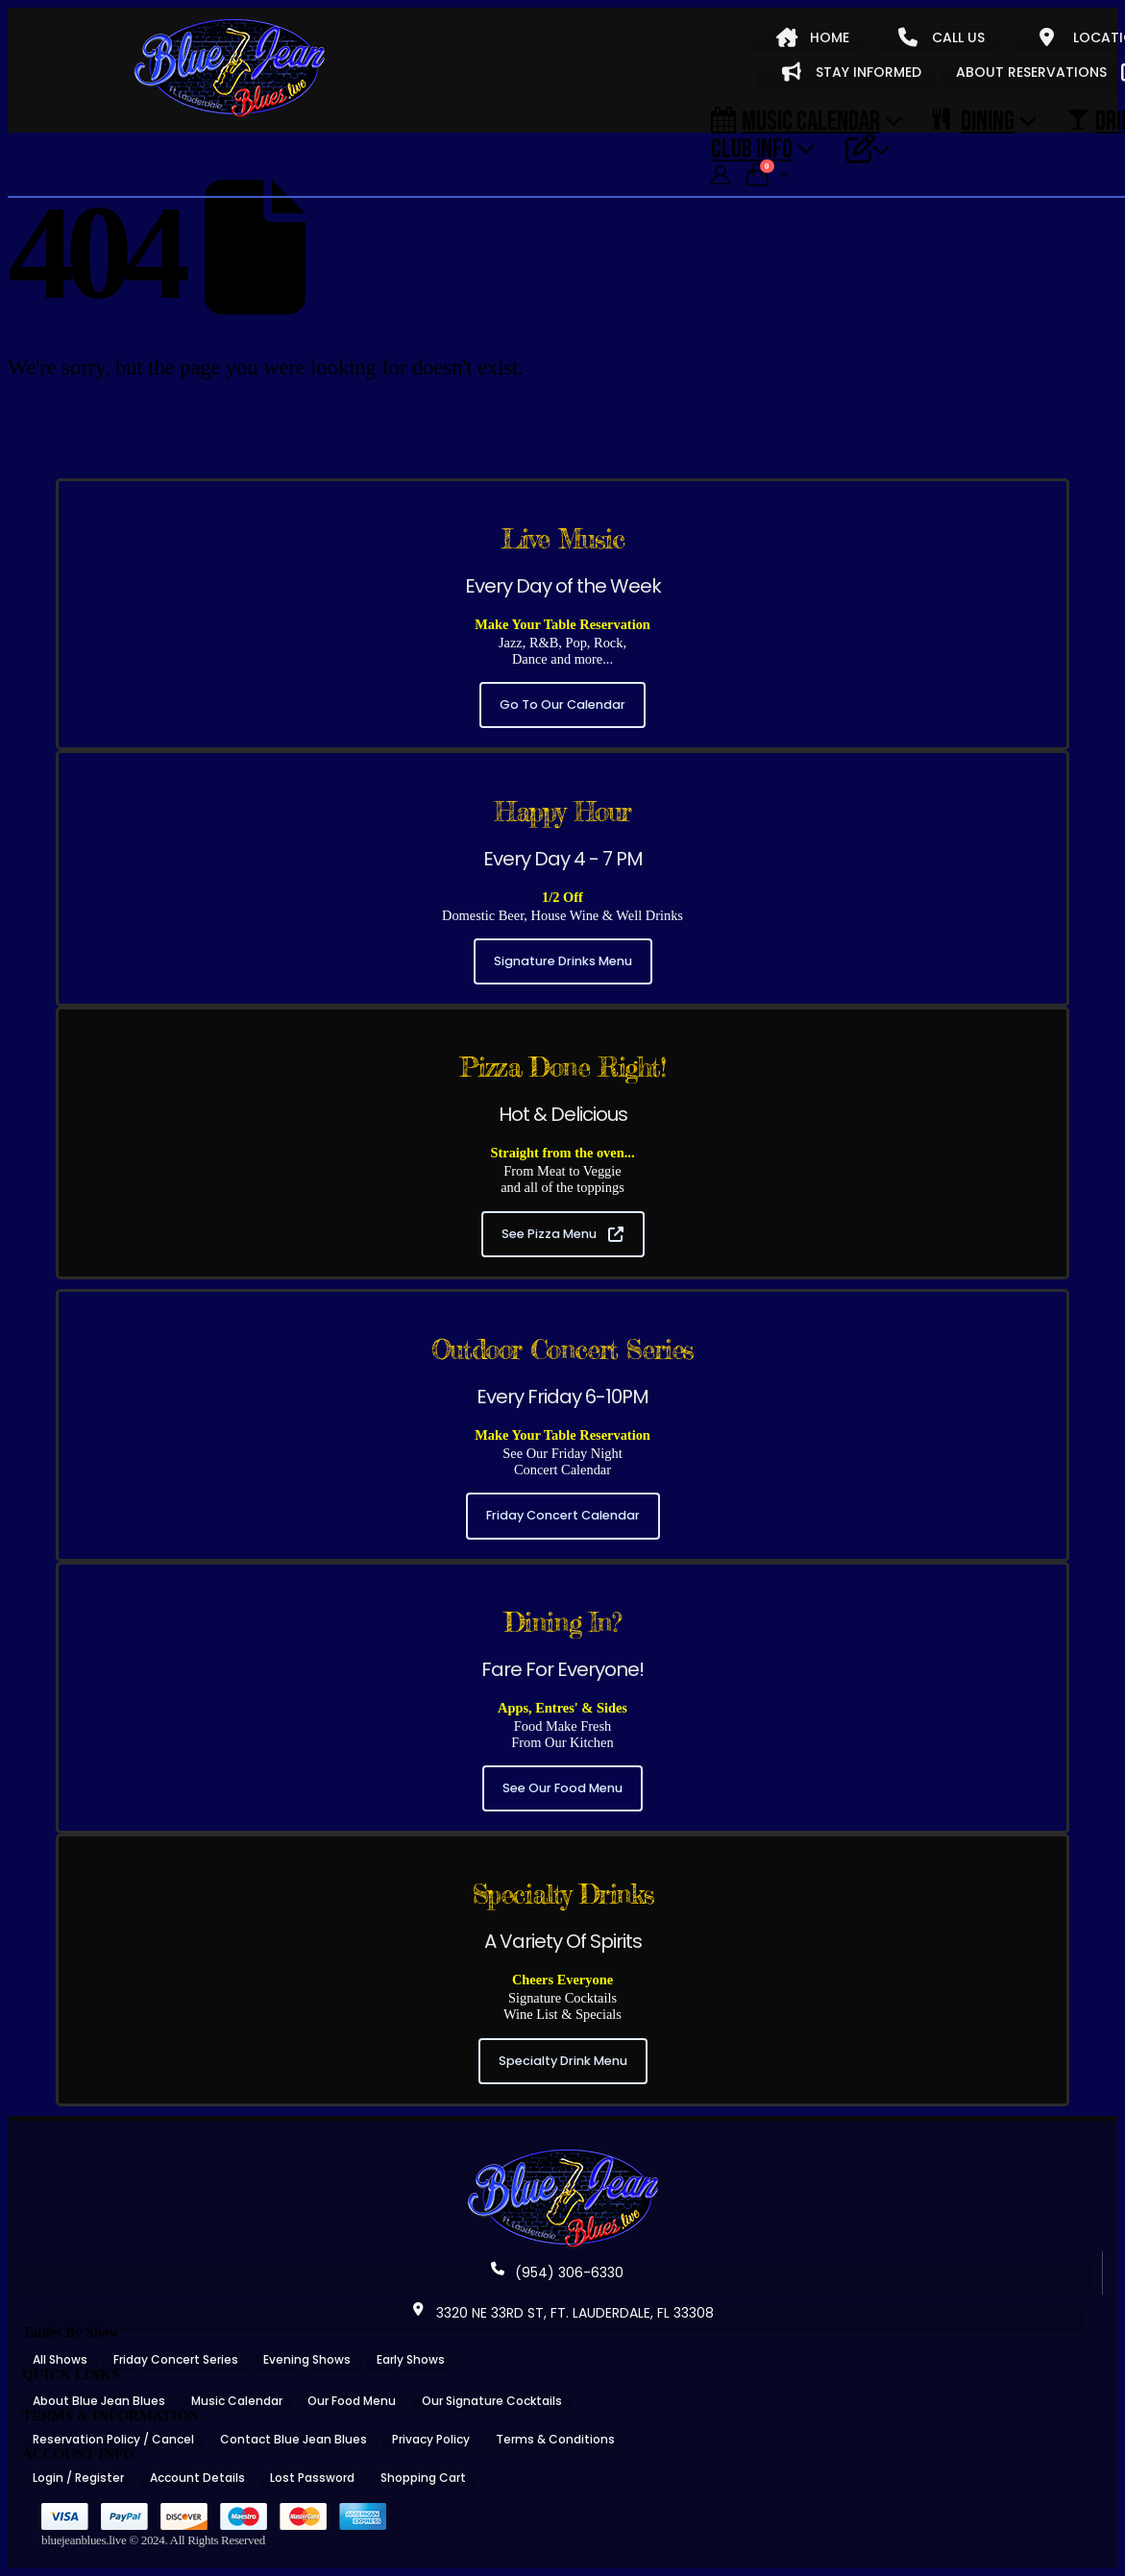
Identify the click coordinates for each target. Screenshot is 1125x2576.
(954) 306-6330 (557, 2272)
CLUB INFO (752, 147)
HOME (812, 37)
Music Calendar (795, 120)
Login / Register (78, 2477)
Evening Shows (307, 2359)
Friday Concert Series (175, 2359)
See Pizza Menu (562, 1234)
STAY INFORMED (851, 72)
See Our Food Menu (562, 1788)
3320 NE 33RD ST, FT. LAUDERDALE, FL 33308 (563, 2312)
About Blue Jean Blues (99, 2401)
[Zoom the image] (563, 2155)
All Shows (60, 2359)
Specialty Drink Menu (563, 2061)
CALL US (941, 37)
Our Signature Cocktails (492, 2401)
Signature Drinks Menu (563, 961)
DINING (974, 120)
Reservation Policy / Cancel (113, 2439)
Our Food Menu (351, 2401)
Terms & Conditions (555, 2439)
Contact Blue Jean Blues (293, 2439)
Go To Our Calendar (562, 704)
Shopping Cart (423, 2477)
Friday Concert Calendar (563, 1515)
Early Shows (411, 2359)
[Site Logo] (230, 69)
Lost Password (312, 2477)
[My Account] (720, 175)
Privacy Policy (431, 2439)
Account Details (197, 2477)
